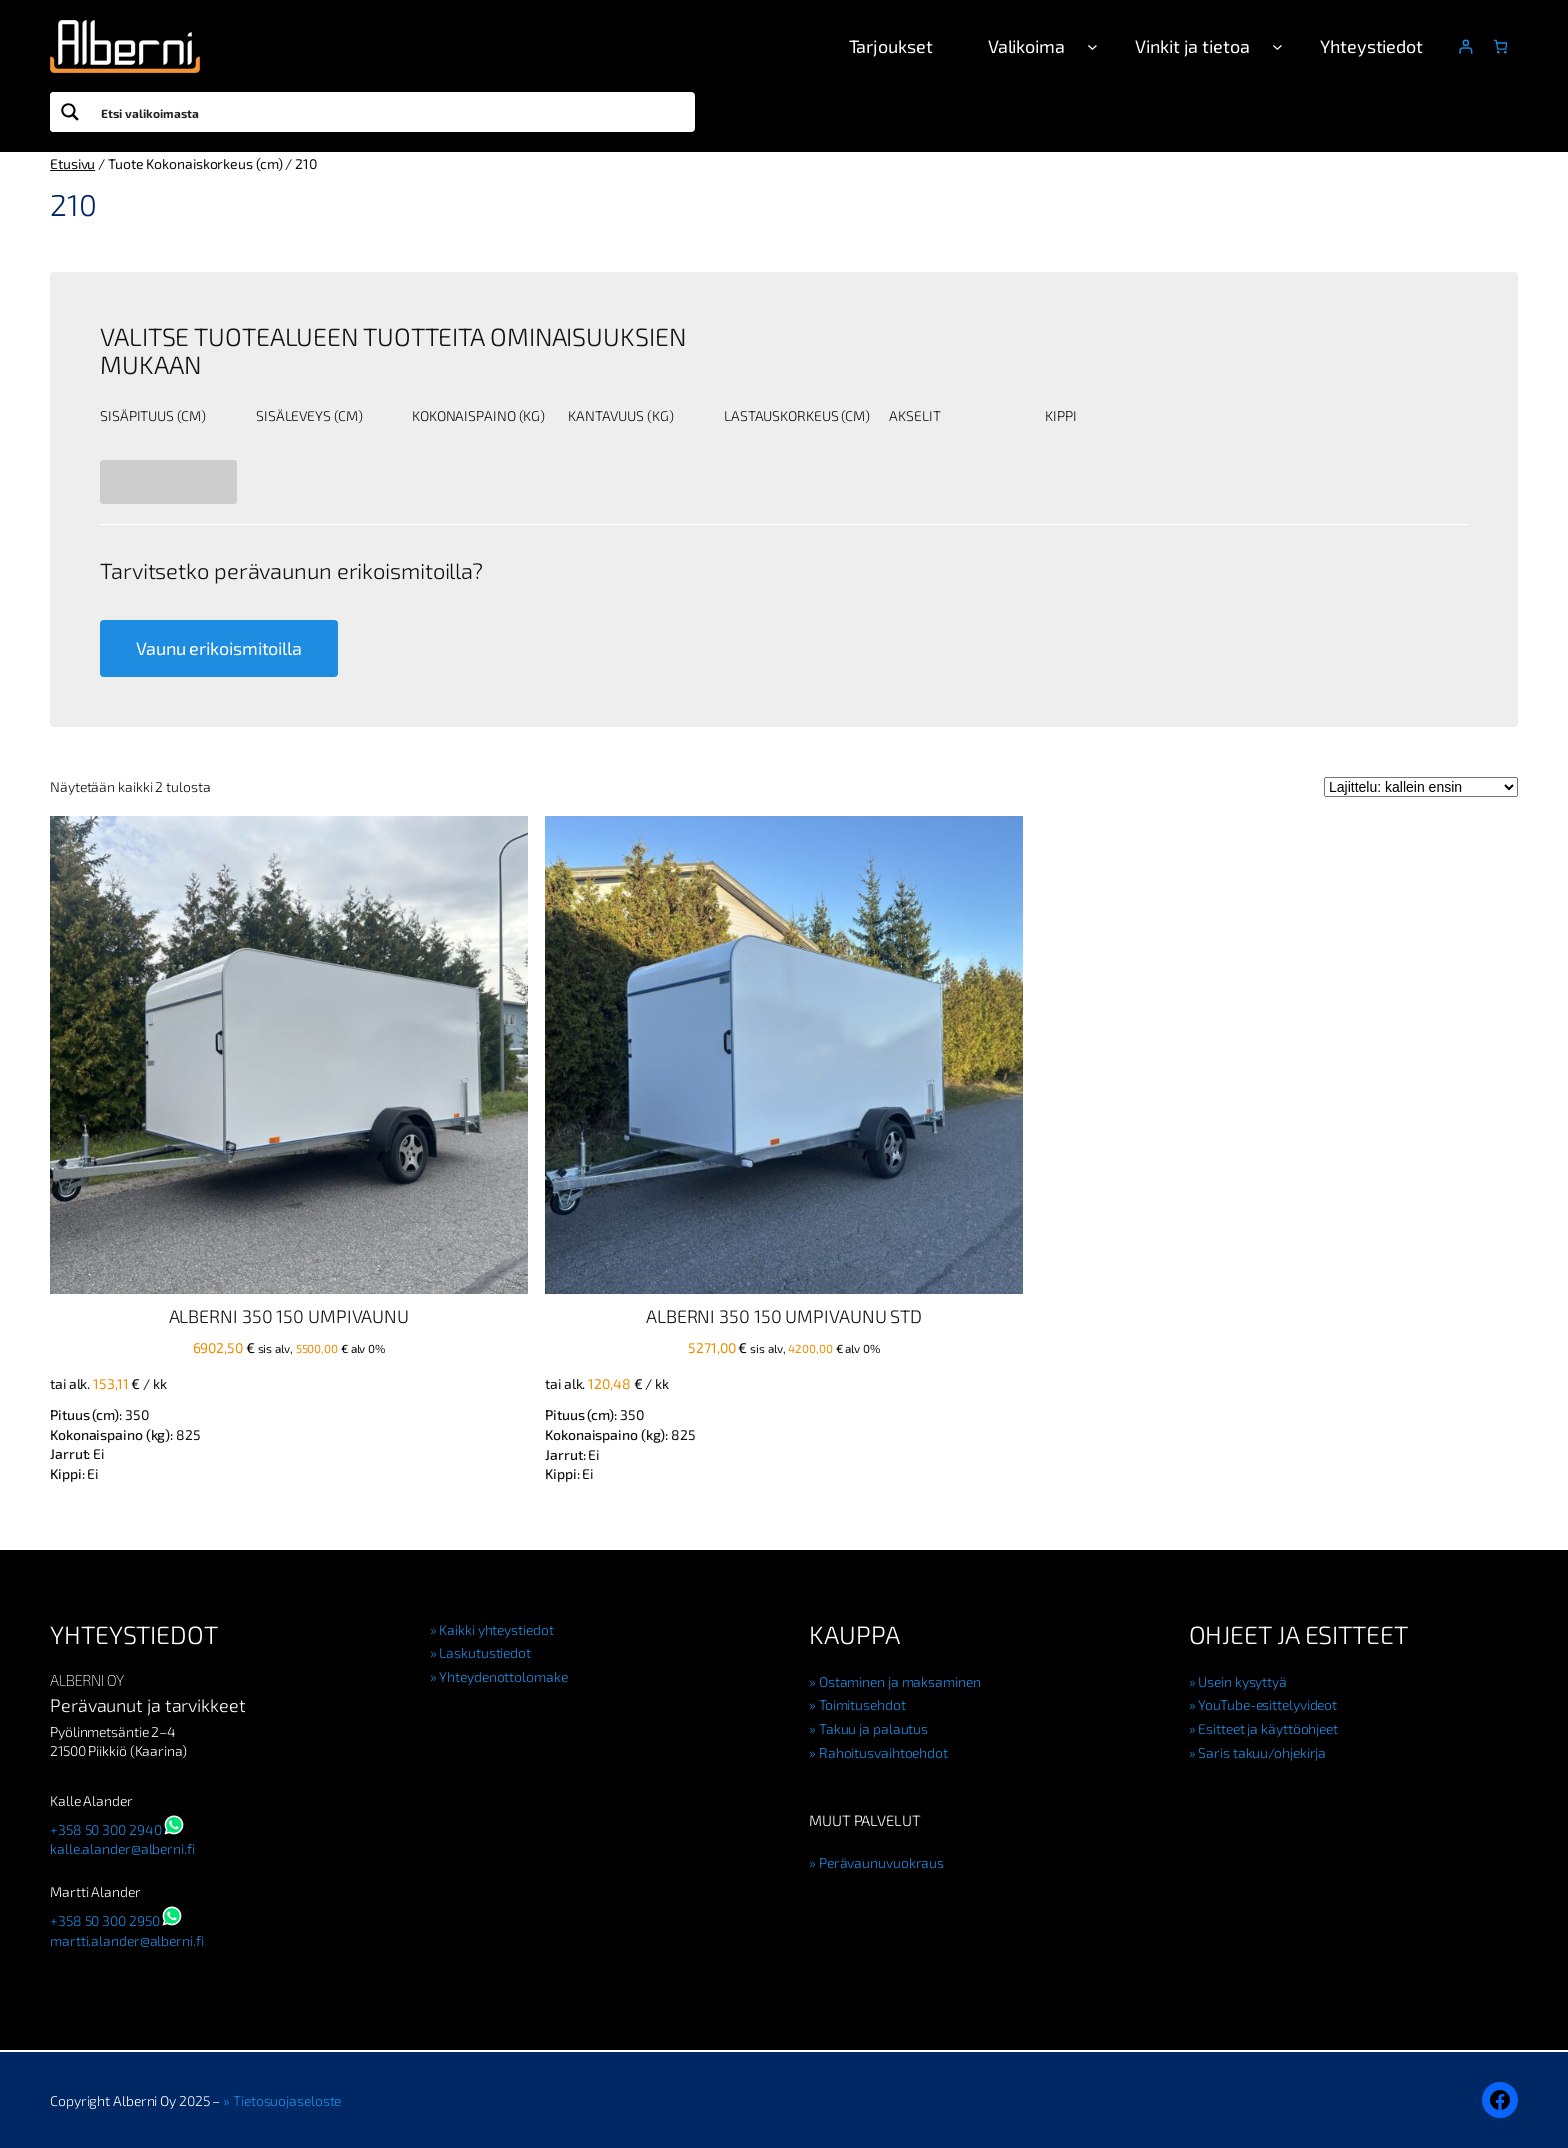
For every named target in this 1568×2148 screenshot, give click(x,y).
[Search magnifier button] (70, 112)
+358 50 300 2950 (104, 1920)
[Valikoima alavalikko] (1092, 46)
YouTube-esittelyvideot (1267, 1704)
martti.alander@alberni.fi (127, 1940)
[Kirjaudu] (1465, 46)
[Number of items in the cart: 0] (1500, 46)
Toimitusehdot (862, 1704)
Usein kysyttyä (1242, 1681)
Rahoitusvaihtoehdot (883, 1752)
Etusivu (72, 163)
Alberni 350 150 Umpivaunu (289, 1316)
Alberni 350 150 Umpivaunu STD (784, 1316)
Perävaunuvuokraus (881, 1862)
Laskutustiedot (485, 1652)
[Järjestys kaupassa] (1421, 787)
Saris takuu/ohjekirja (1262, 1752)
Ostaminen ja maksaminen (900, 1681)
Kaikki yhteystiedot (496, 1629)
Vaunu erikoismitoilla (219, 648)
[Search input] (393, 112)
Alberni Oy (87, 1680)
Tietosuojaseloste (287, 2100)
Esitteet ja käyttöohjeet (1268, 1728)
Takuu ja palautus (873, 1728)
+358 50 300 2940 (105, 1829)
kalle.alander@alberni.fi (122, 1848)
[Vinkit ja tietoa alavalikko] (1277, 46)
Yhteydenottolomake (503, 1676)
